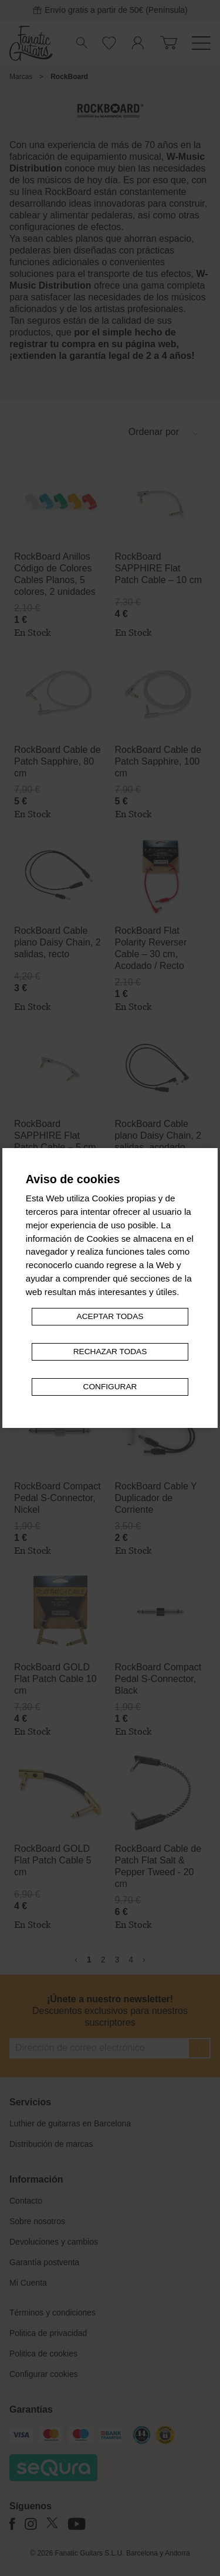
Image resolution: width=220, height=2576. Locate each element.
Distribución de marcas (51, 2144)
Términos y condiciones (52, 2312)
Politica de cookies (43, 2353)
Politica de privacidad (48, 2333)
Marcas (20, 77)
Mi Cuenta (28, 2282)
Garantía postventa (44, 2262)
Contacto (25, 2200)
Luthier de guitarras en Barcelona (70, 2123)
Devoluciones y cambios (53, 2241)
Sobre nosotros (37, 2221)
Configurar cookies (43, 2374)
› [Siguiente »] (144, 1959)
